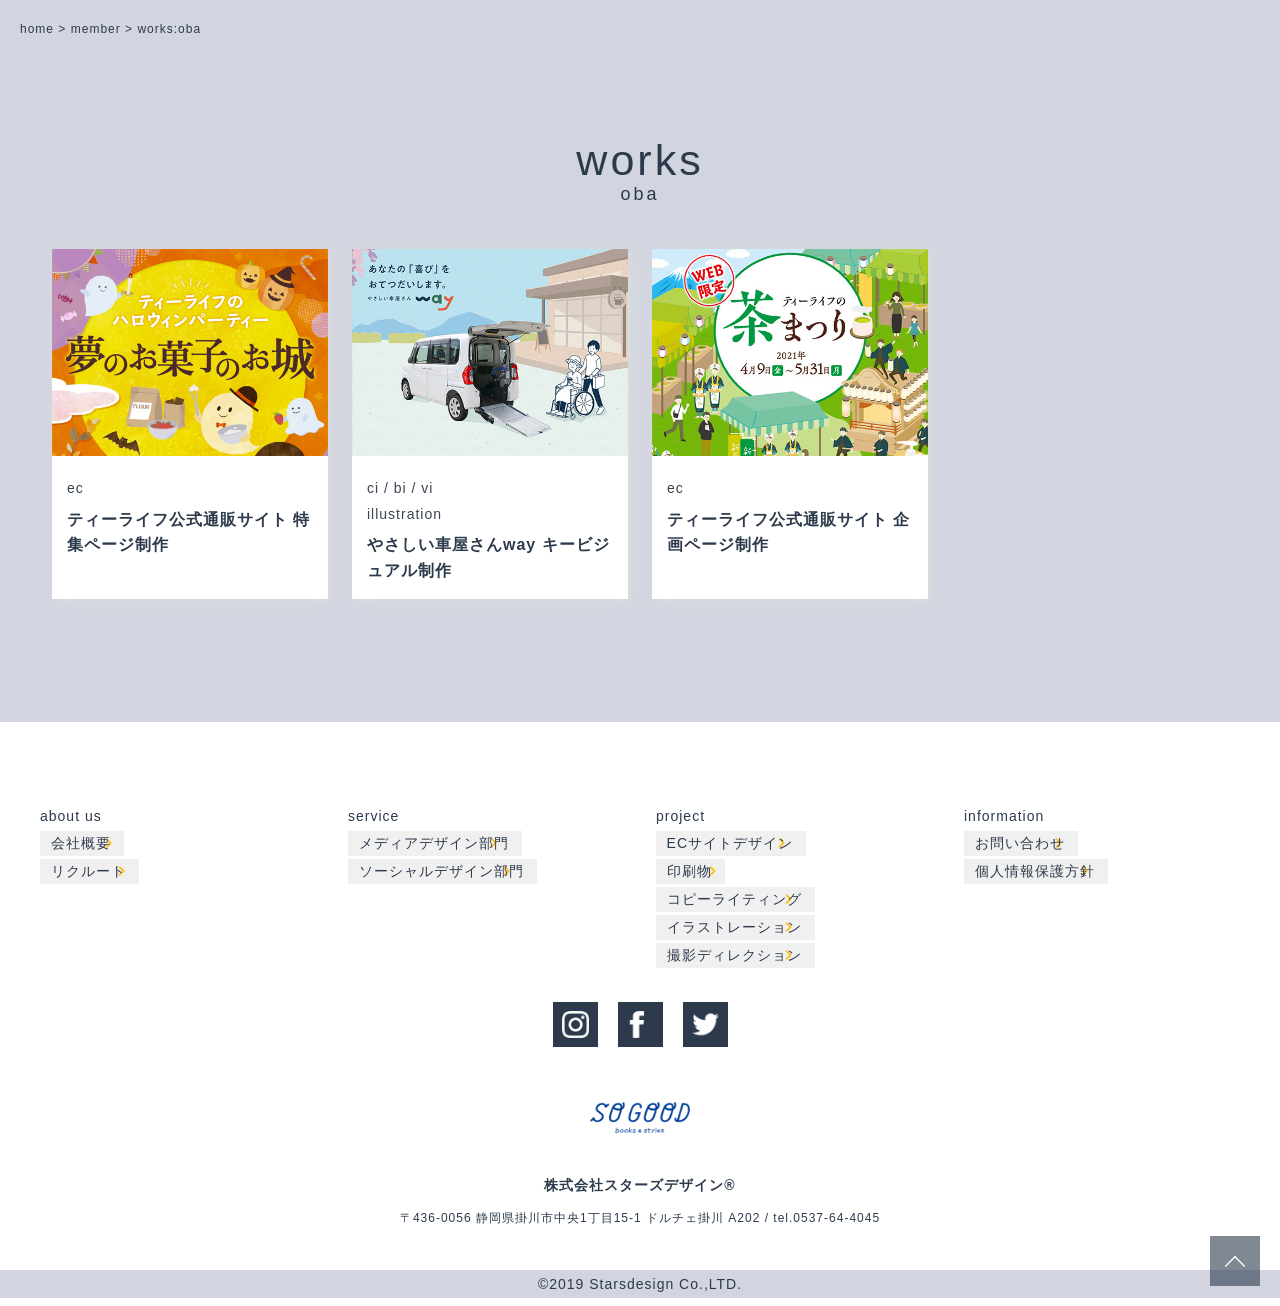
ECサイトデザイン (734, 849)
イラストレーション (738, 933)
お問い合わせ (1024, 849)
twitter (705, 1027)
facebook (640, 1027)
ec (75, 490)
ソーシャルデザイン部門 (445, 877)
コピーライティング (738, 905)
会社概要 (85, 849)
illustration (404, 518)
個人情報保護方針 (1039, 877)
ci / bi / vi (400, 490)
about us (71, 821)
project (680, 821)
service (373, 821)
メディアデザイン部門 (438, 849)
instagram (575, 1027)
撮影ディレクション (738, 961)
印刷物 (693, 877)
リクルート (92, 877)
